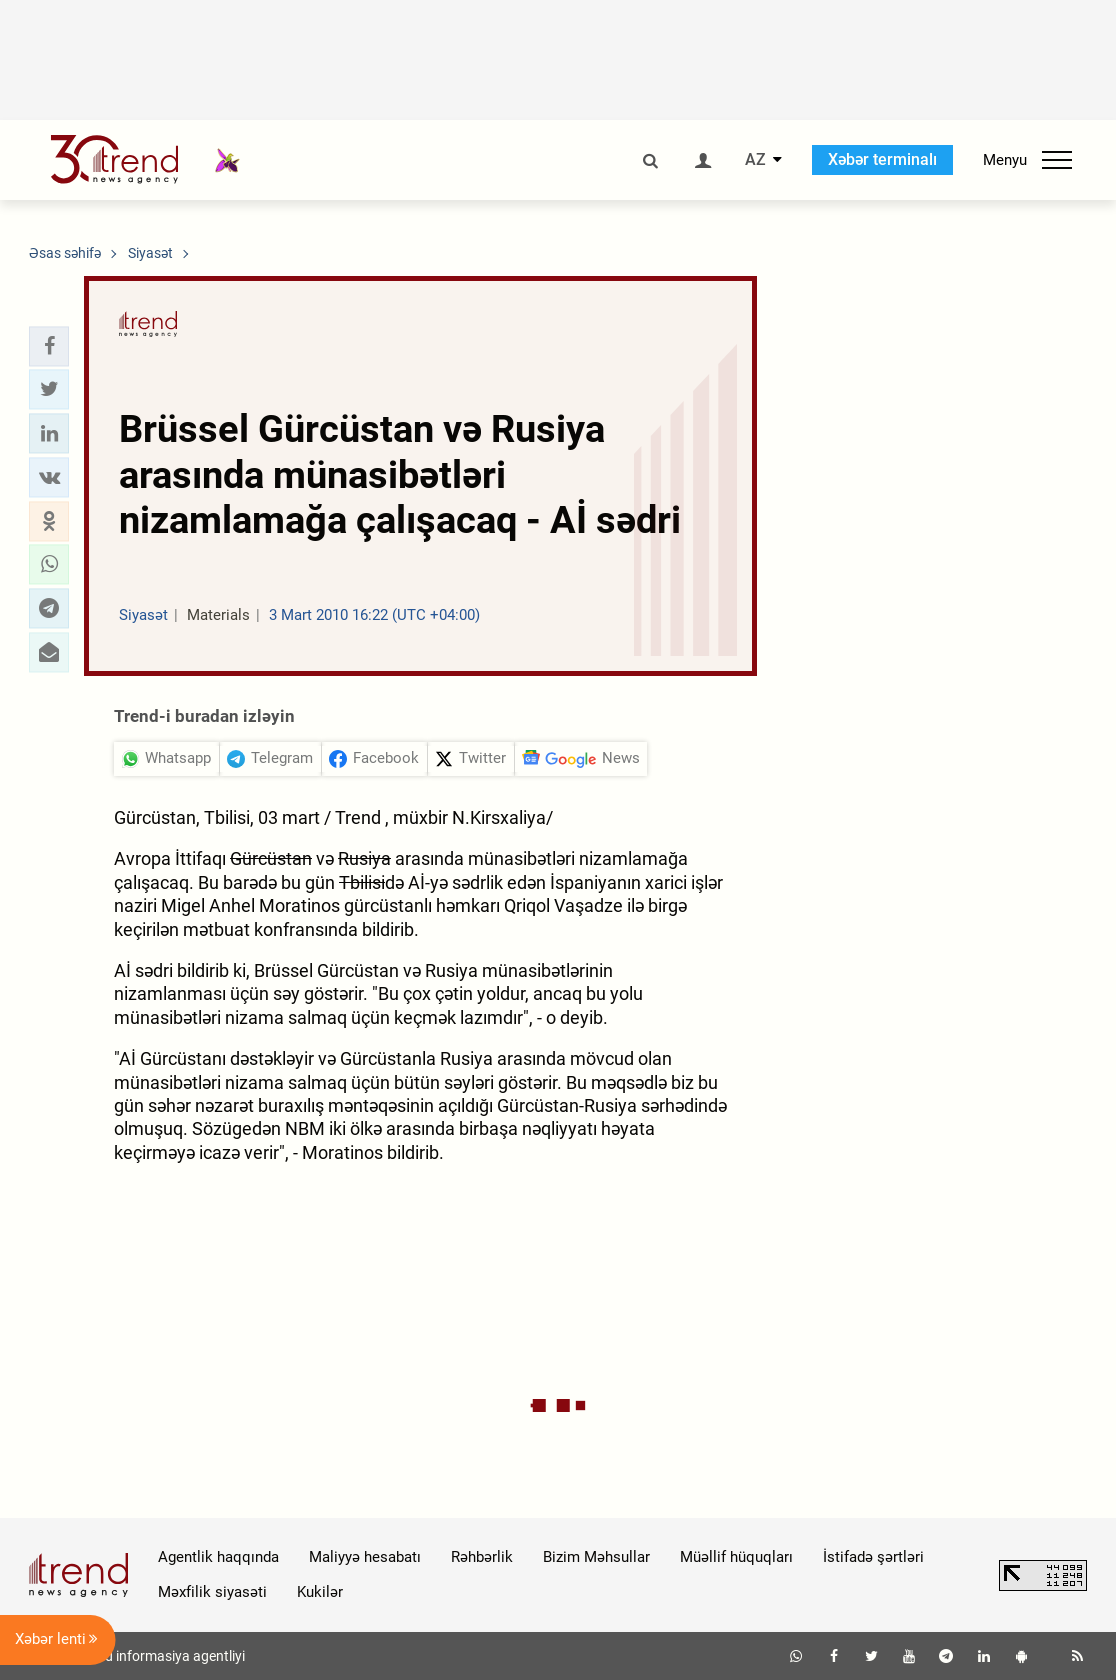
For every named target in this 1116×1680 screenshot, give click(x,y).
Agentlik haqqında (218, 1557)
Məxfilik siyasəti (212, 1592)
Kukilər (320, 1592)
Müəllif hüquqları (736, 1557)
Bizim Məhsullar (596, 1557)
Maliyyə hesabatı (365, 1557)
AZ (755, 160)
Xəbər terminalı (882, 159)
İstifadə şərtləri (873, 1557)
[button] (49, 346)
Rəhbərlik (482, 1557)
